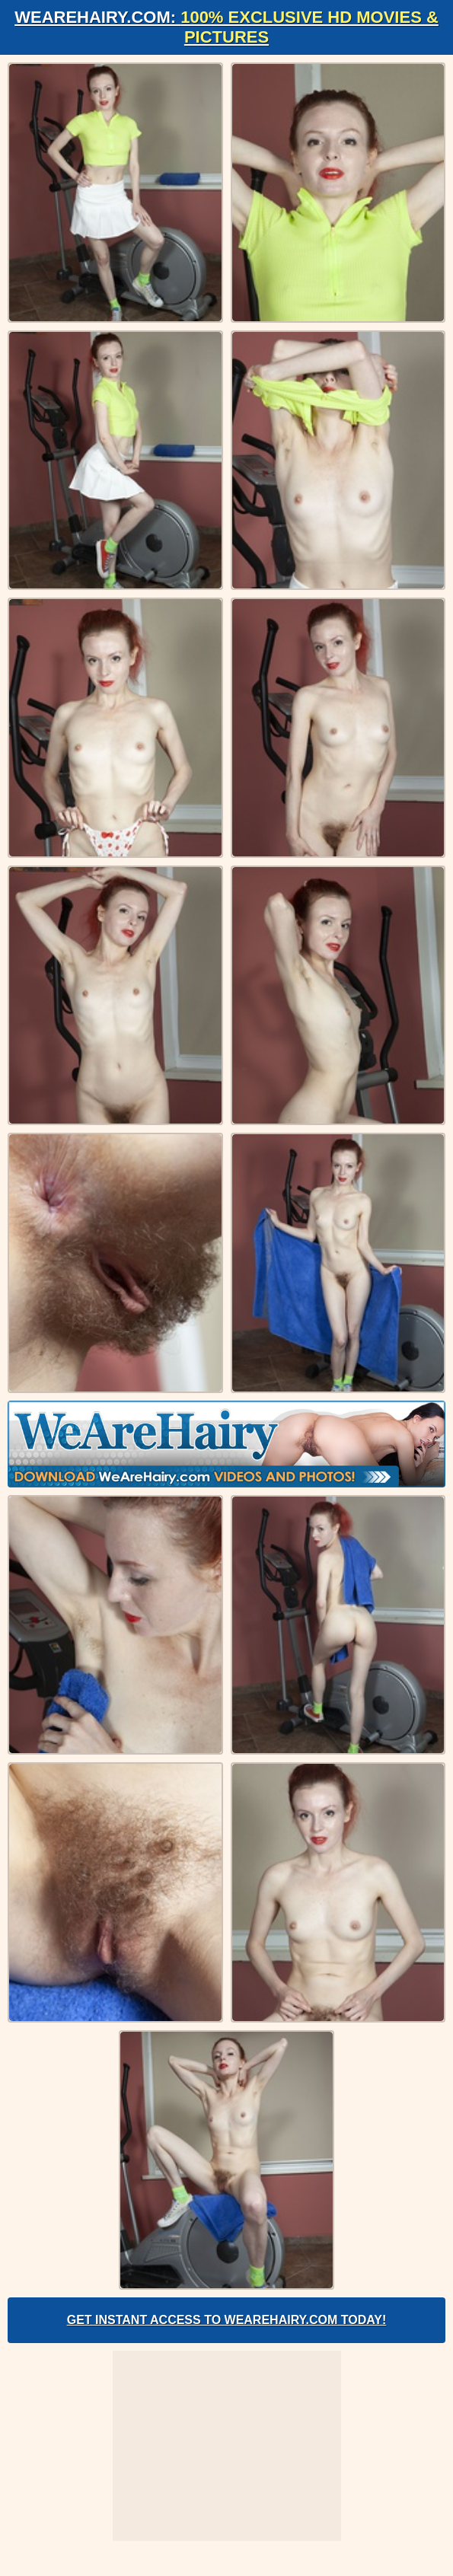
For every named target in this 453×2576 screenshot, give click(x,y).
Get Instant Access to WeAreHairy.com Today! (227, 2319)
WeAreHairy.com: (226, 27)
